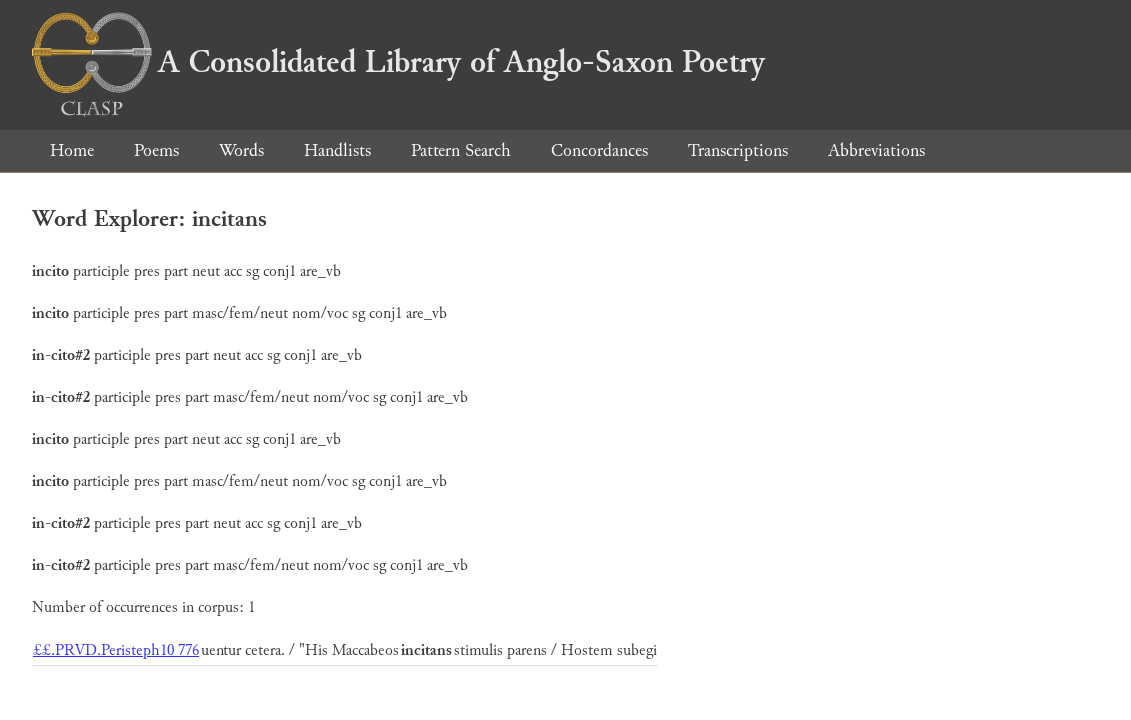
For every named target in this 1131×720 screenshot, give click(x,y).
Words (241, 150)
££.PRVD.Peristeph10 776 (116, 650)
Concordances (599, 150)
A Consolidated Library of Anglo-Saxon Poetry (398, 62)
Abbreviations (876, 150)
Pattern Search (461, 150)
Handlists (337, 150)
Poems (156, 150)
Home (72, 150)
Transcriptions (738, 150)
